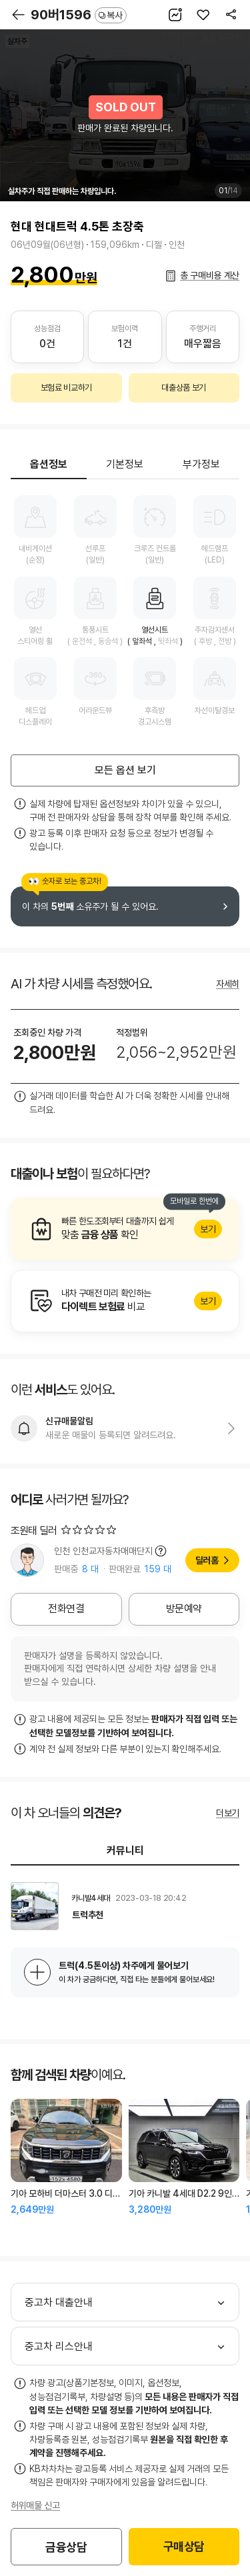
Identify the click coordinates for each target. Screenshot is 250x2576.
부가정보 (201, 464)
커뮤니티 (125, 1850)
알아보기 (125, 1229)
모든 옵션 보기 (125, 770)
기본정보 (124, 464)
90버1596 (79, 15)
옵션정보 (48, 464)
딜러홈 (207, 1560)
